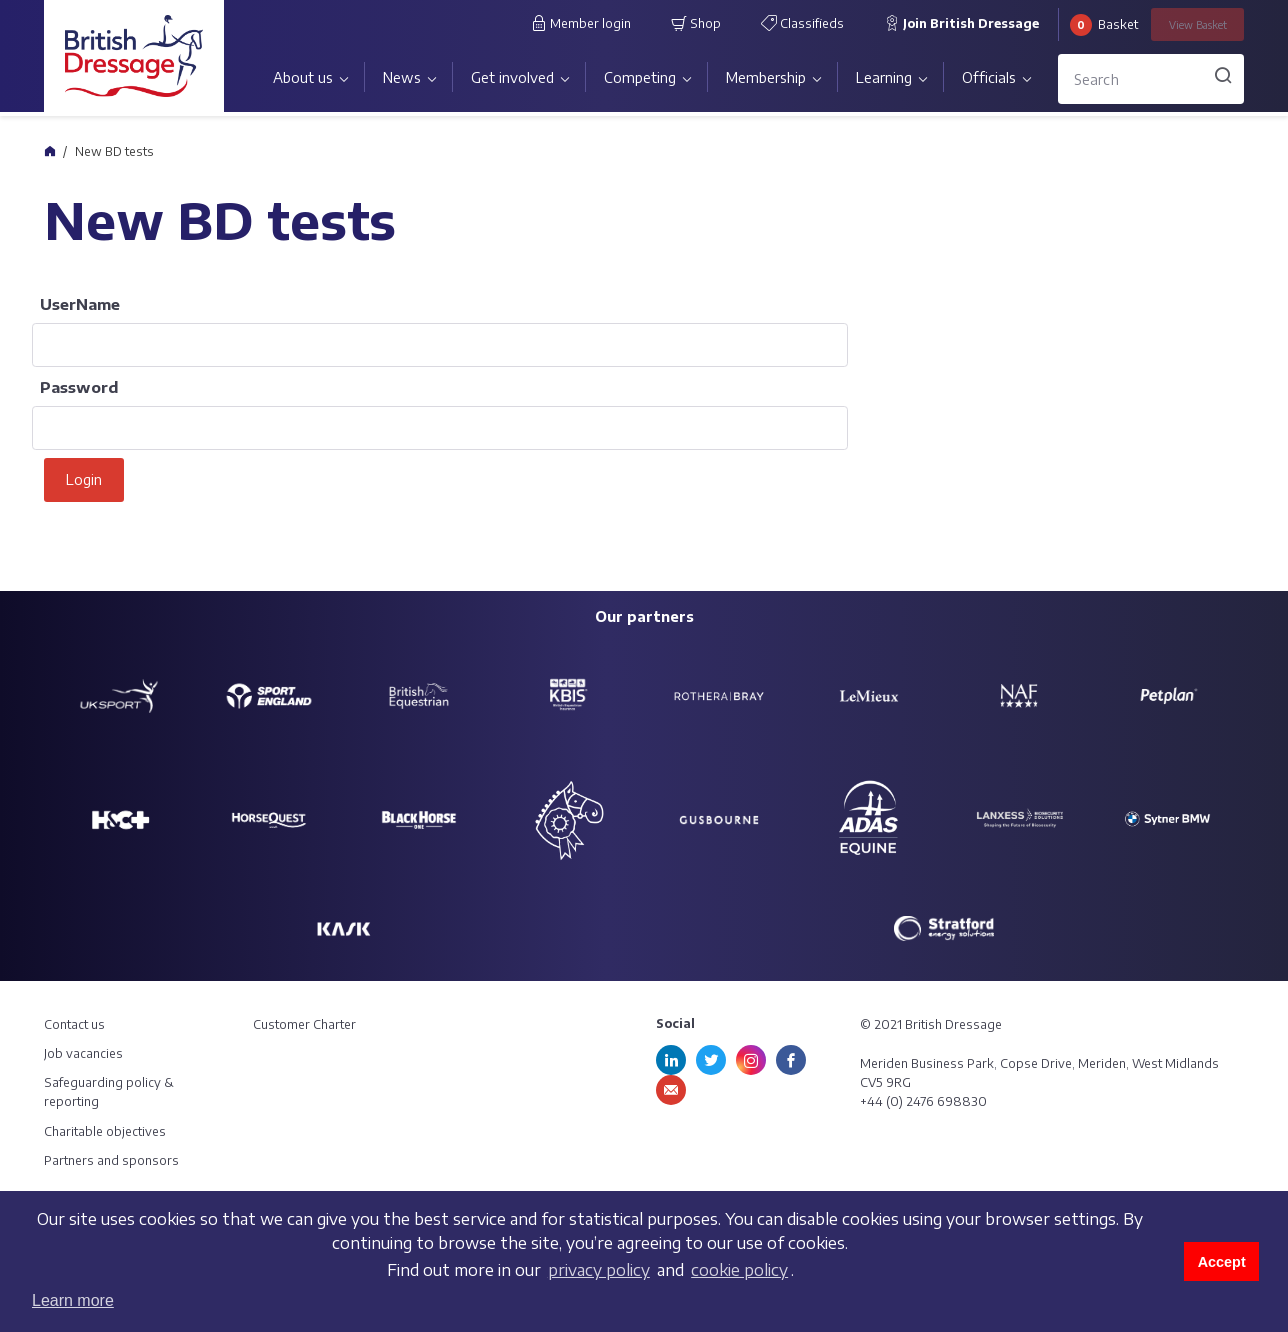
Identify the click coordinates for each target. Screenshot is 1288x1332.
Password (79, 387)
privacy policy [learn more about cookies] (599, 1270)
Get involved (512, 77)
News (402, 77)
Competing (640, 77)
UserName (80, 304)
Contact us (74, 1024)
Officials (989, 77)
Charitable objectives (105, 1131)
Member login (581, 23)
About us (303, 77)
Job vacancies (83, 1053)
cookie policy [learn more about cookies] (739, 1270)
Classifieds (802, 23)
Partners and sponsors (111, 1160)
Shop (696, 23)
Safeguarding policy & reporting (109, 1092)
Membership (766, 77)
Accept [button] (1222, 1262)
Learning (884, 77)
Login (84, 479)
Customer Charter (304, 1024)
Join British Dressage (961, 23)
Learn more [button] (73, 1300)
